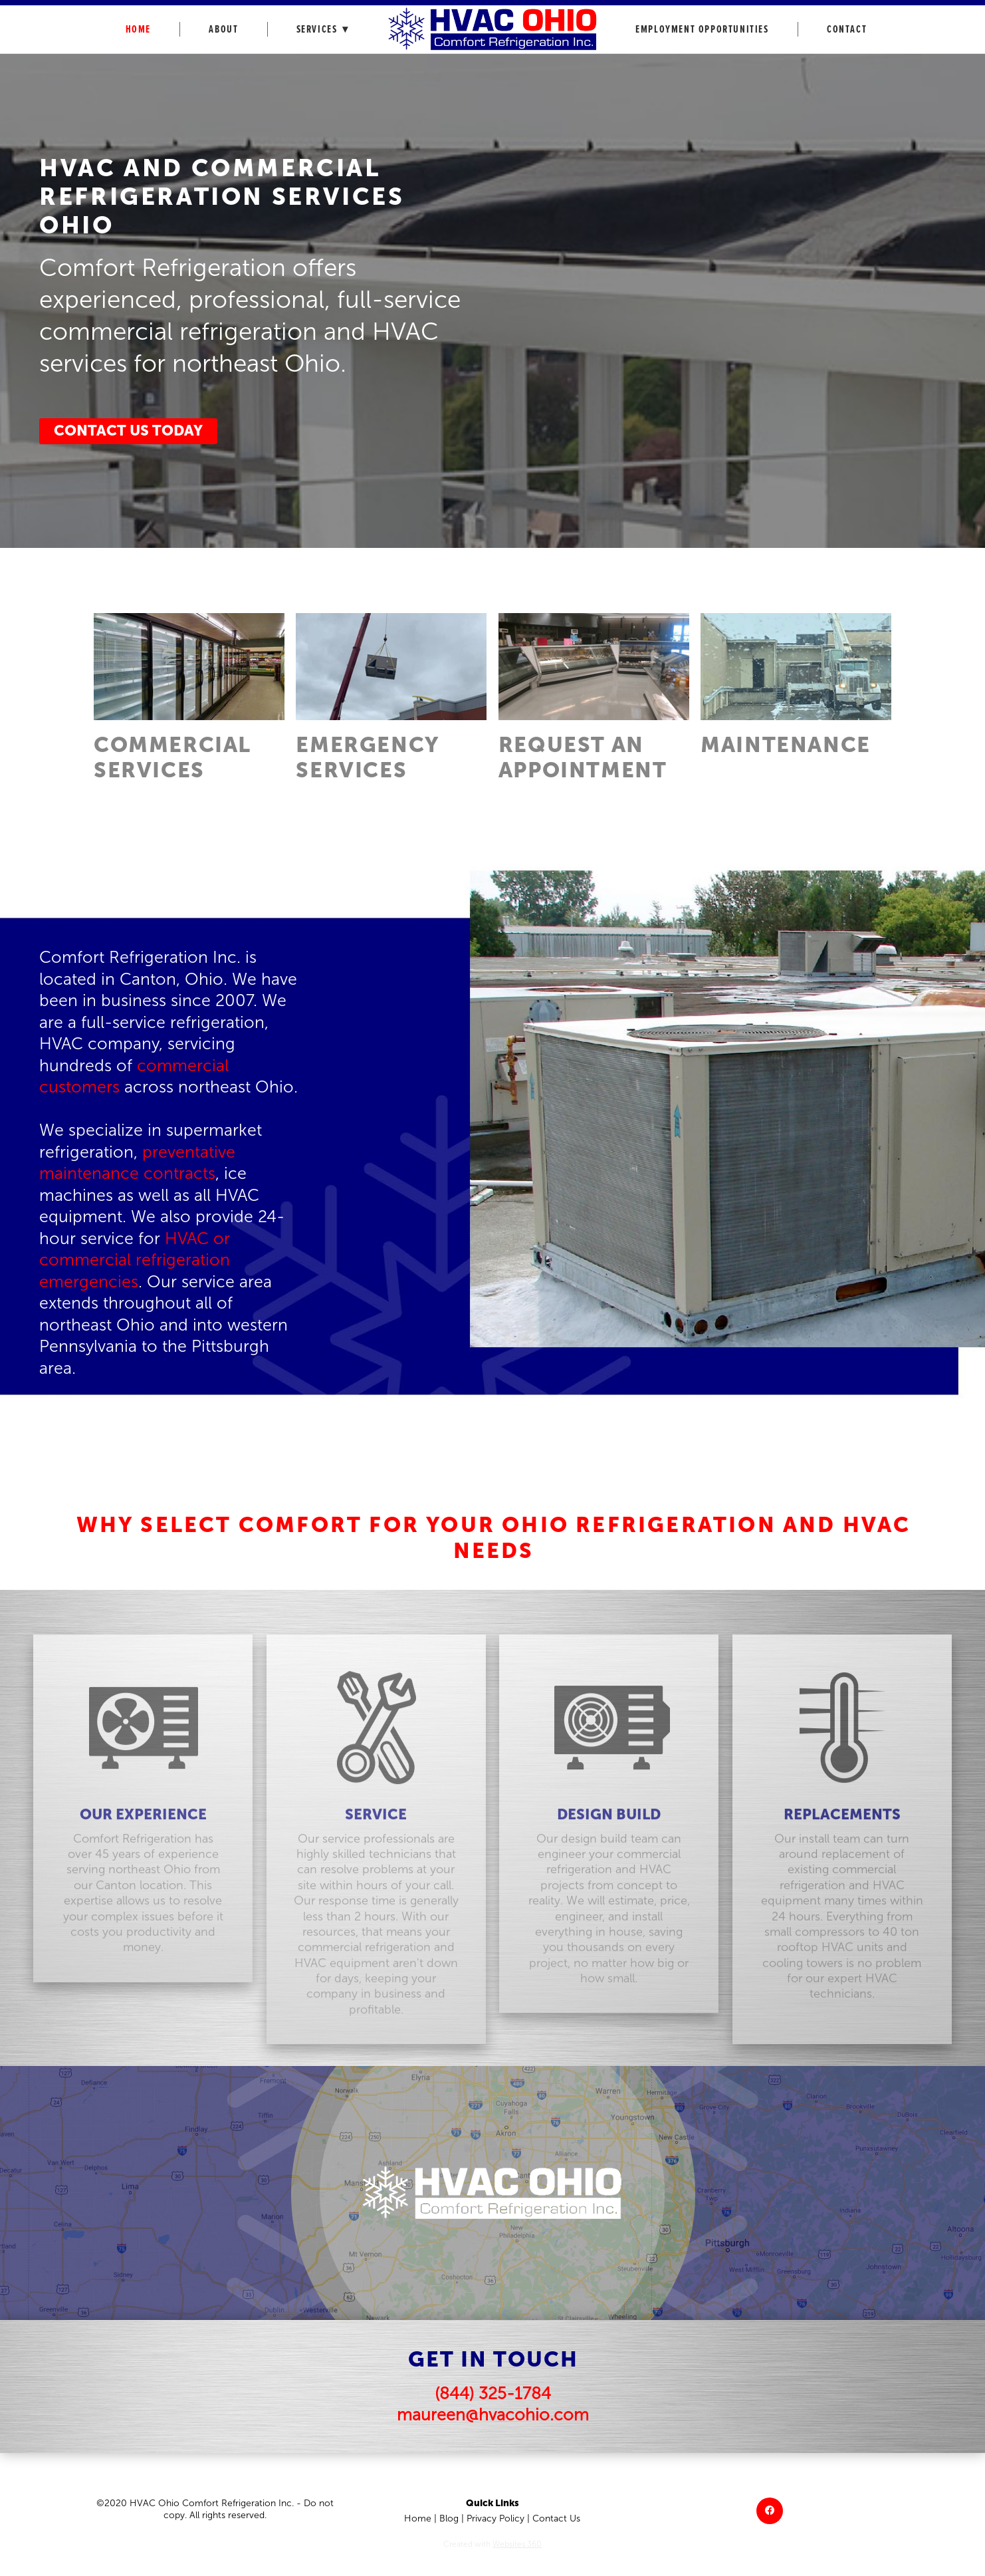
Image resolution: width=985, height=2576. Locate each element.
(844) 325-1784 (493, 2393)
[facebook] (769, 2511)
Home (138, 30)
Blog (449, 2518)
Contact (847, 30)
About (223, 30)
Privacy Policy (495, 2518)
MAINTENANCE (786, 745)
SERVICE (376, 1832)
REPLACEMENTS (842, 1832)
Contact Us (556, 2518)
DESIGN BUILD (609, 1832)
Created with (492, 2544)
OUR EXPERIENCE (143, 1832)
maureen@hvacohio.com (493, 2415)
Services (322, 30)
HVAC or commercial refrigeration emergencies (134, 1260)
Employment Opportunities (701, 30)
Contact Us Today (128, 430)
